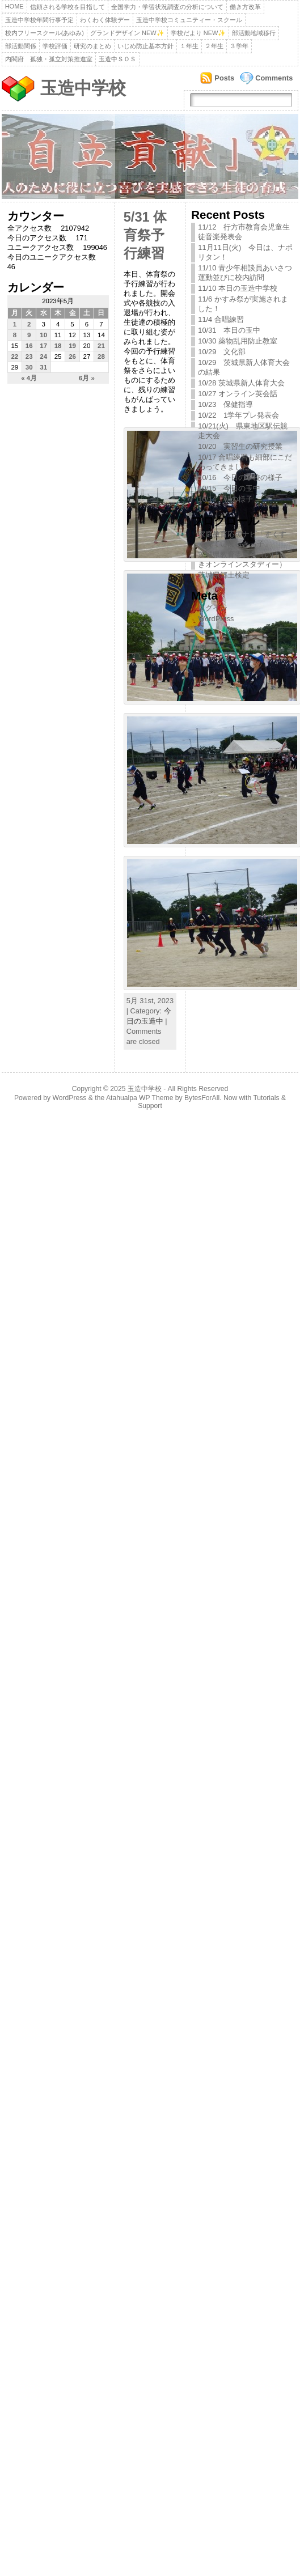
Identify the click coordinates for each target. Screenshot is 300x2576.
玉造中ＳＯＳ (117, 59)
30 (29, 367)
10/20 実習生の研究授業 (240, 446)
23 (29, 356)
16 (29, 345)
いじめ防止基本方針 (145, 46)
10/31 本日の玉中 (229, 330)
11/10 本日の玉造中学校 (237, 288)
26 (72, 356)
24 (43, 356)
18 (58, 345)
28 (101, 356)
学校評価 (55, 46)
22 (14, 356)
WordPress (216, 618)
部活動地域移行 (254, 32)
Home (14, 6)
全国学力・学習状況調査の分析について (167, 6)
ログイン (212, 608)
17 (43, 345)
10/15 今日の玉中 (229, 488)
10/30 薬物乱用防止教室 (237, 341)
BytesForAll (201, 1098)
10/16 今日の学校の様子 (240, 477)
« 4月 (29, 378)
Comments (274, 78)
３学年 (239, 46)
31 (43, 367)
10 (43, 335)
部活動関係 (20, 46)
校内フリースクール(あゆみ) (44, 32)
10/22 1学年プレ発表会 (238, 415)
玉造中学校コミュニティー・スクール (189, 19)
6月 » (87, 378)
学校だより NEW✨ (198, 32)
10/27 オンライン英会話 (237, 393)
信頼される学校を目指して (67, 6)
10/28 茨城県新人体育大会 (241, 383)
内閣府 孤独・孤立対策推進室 (48, 59)
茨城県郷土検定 (224, 575)
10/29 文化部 (222, 351)
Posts (224, 78)
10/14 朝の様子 (225, 499)
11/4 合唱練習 (220, 319)
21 (101, 345)
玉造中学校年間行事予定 (39, 19)
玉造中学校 (82, 88)
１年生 (189, 46)
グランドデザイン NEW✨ (127, 32)
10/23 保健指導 (225, 404)
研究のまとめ (92, 46)
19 (72, 345)
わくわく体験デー (105, 19)
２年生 (214, 46)
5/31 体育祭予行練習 (145, 235)
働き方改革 (245, 6)
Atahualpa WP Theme (139, 1098)
